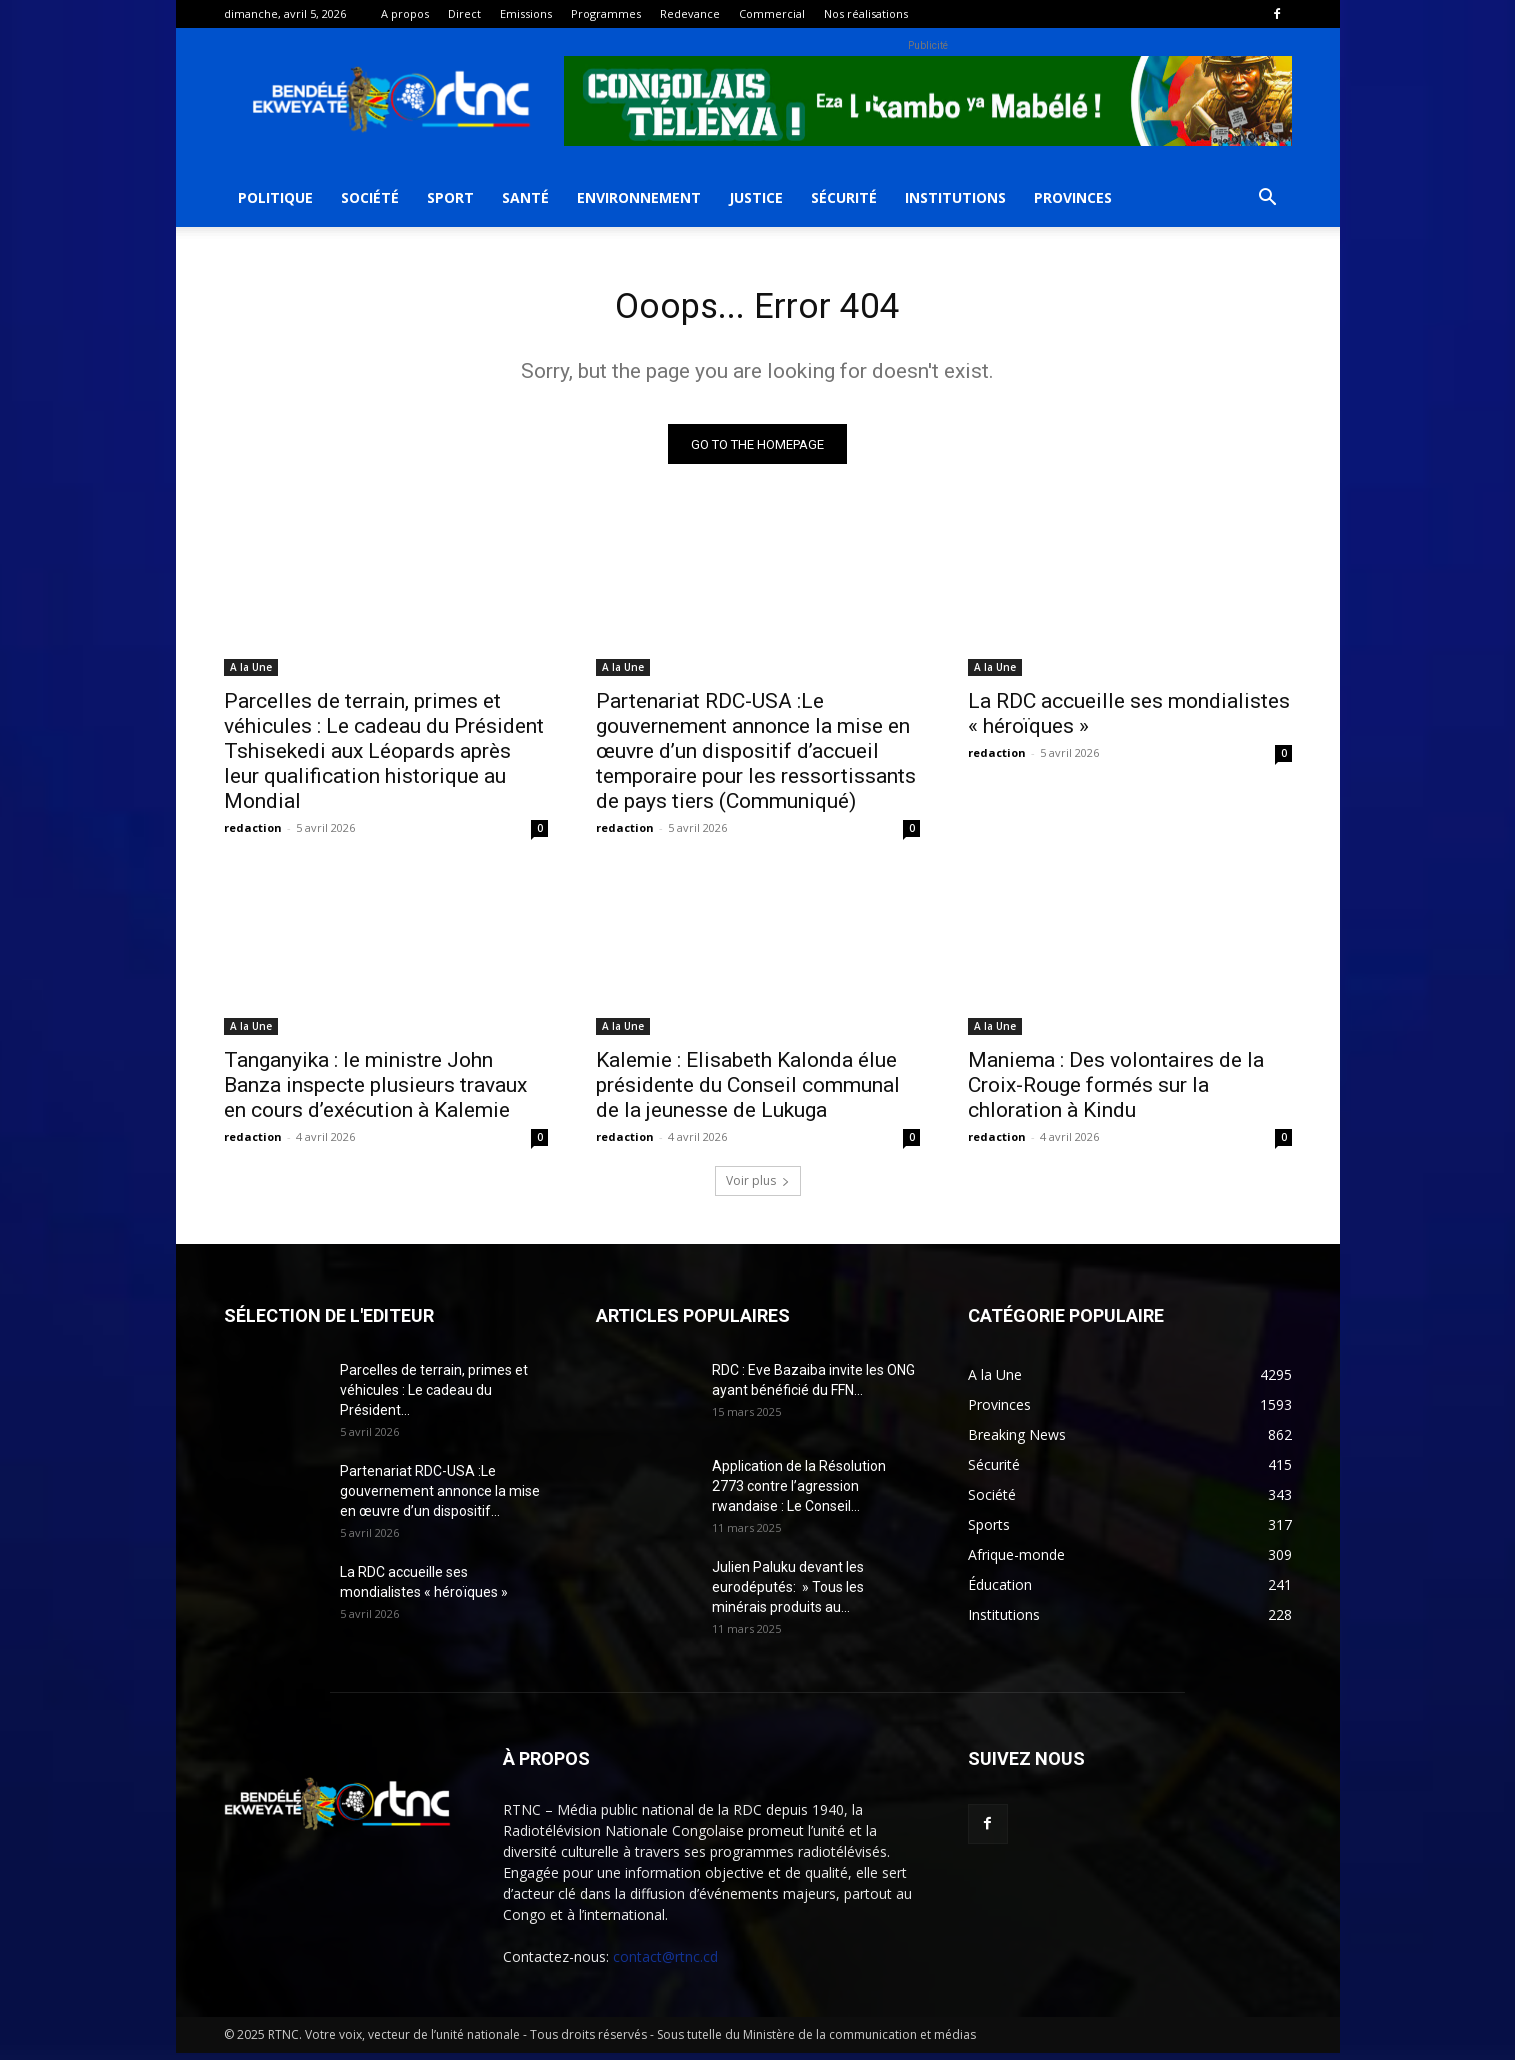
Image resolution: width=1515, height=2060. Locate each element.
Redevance (690, 13)
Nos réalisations (866, 13)
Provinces (1073, 197)
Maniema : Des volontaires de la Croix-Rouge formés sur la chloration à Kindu (1116, 1092)
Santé (525, 197)
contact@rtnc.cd (665, 1963)
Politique (275, 197)
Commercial (772, 13)
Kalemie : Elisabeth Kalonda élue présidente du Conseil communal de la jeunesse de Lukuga (748, 1092)
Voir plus (758, 1187)
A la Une (251, 674)
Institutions (955, 197)
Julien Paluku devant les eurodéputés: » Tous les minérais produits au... (788, 1594)
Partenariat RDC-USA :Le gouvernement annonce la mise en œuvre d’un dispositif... (440, 1498)
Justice (756, 197)
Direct (464, 13)
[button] (1268, 199)
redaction (253, 834)
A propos (405, 13)
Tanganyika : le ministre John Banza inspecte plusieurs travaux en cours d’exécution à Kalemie (375, 1092)
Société (370, 197)
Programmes (606, 13)
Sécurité (844, 197)
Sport (450, 197)
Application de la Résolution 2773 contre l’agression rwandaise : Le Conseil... (799, 1493)
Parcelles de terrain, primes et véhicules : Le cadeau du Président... (434, 1397)
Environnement (639, 197)
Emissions (526, 13)
